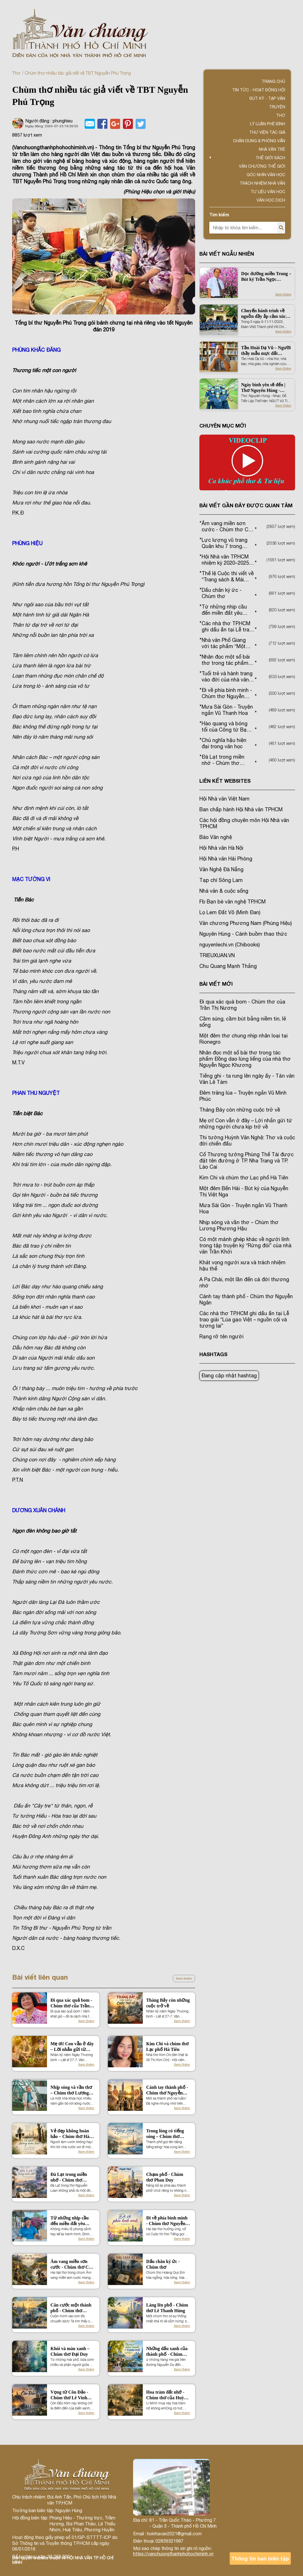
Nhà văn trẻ (272, 149)
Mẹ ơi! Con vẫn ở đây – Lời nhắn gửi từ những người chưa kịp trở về (72, 2046)
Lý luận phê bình (267, 124)
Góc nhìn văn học (266, 174)
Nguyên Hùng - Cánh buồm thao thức (243, 934)
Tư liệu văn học (268, 191)
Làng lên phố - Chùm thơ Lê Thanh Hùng (167, 2308)
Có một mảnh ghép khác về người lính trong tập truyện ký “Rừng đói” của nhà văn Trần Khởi (245, 1245)
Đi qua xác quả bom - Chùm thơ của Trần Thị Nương (71, 2003)
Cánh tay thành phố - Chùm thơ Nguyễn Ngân (167, 2090)
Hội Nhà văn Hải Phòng (225, 859)
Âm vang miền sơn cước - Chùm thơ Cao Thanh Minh (71, 2264)
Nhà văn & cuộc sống (223, 891)
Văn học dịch (271, 200)
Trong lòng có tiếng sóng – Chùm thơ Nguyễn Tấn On (165, 2133)
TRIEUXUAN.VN (217, 955)
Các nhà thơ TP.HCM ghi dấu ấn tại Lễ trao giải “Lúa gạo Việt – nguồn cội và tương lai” (244, 1319)
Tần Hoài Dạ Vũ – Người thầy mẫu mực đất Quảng (266, 350)
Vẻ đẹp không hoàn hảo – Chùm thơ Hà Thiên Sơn (69, 2133)
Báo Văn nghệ (215, 837)
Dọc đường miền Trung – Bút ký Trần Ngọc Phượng (266, 276)
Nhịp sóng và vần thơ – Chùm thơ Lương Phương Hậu (71, 2090)
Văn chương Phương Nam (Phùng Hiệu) (245, 923)
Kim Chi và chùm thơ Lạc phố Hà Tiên (167, 2046)
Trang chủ (273, 81)
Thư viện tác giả (267, 132)
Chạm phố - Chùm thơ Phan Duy (164, 2177)
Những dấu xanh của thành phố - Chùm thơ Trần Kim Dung (166, 2351)
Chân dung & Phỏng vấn (259, 141)
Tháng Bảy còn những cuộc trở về (168, 2003)
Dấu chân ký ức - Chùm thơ (163, 2264)
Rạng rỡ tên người (221, 1336)
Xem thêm (184, 1978)
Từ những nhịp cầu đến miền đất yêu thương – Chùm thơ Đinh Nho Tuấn (70, 2221)
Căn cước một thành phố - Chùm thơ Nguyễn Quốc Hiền (70, 2308)
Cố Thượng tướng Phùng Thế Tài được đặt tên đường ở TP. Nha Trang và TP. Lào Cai (246, 1160)
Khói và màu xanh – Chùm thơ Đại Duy (69, 2351)
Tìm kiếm (219, 214)
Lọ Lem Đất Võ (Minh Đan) (229, 912)
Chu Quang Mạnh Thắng (228, 966)
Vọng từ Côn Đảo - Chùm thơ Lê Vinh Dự (69, 2395)
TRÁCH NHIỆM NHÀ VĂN (262, 183)
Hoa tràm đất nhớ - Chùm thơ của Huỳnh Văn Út (167, 2395)
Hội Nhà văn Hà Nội (221, 848)
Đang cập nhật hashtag (229, 1375)
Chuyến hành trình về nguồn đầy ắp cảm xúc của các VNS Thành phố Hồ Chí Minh (265, 313)
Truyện (277, 107)
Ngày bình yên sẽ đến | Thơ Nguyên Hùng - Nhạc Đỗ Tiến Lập (263, 387)
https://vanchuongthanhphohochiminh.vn (173, 2553)
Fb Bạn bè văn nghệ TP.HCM (232, 902)
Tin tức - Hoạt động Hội (258, 90)
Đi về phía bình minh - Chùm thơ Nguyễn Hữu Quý (166, 2221)
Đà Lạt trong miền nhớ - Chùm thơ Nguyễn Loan (68, 2177)
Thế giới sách (270, 158)
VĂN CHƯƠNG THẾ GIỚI (262, 166)
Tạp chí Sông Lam (221, 880)
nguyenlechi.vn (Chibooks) (229, 945)
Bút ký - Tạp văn (267, 98)
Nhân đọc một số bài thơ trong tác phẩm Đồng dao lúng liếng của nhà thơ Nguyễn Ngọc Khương (245, 1059)
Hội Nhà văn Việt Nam (224, 799)
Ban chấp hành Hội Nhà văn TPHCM (241, 809)
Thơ (16, 72)
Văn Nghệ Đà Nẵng (221, 869)
